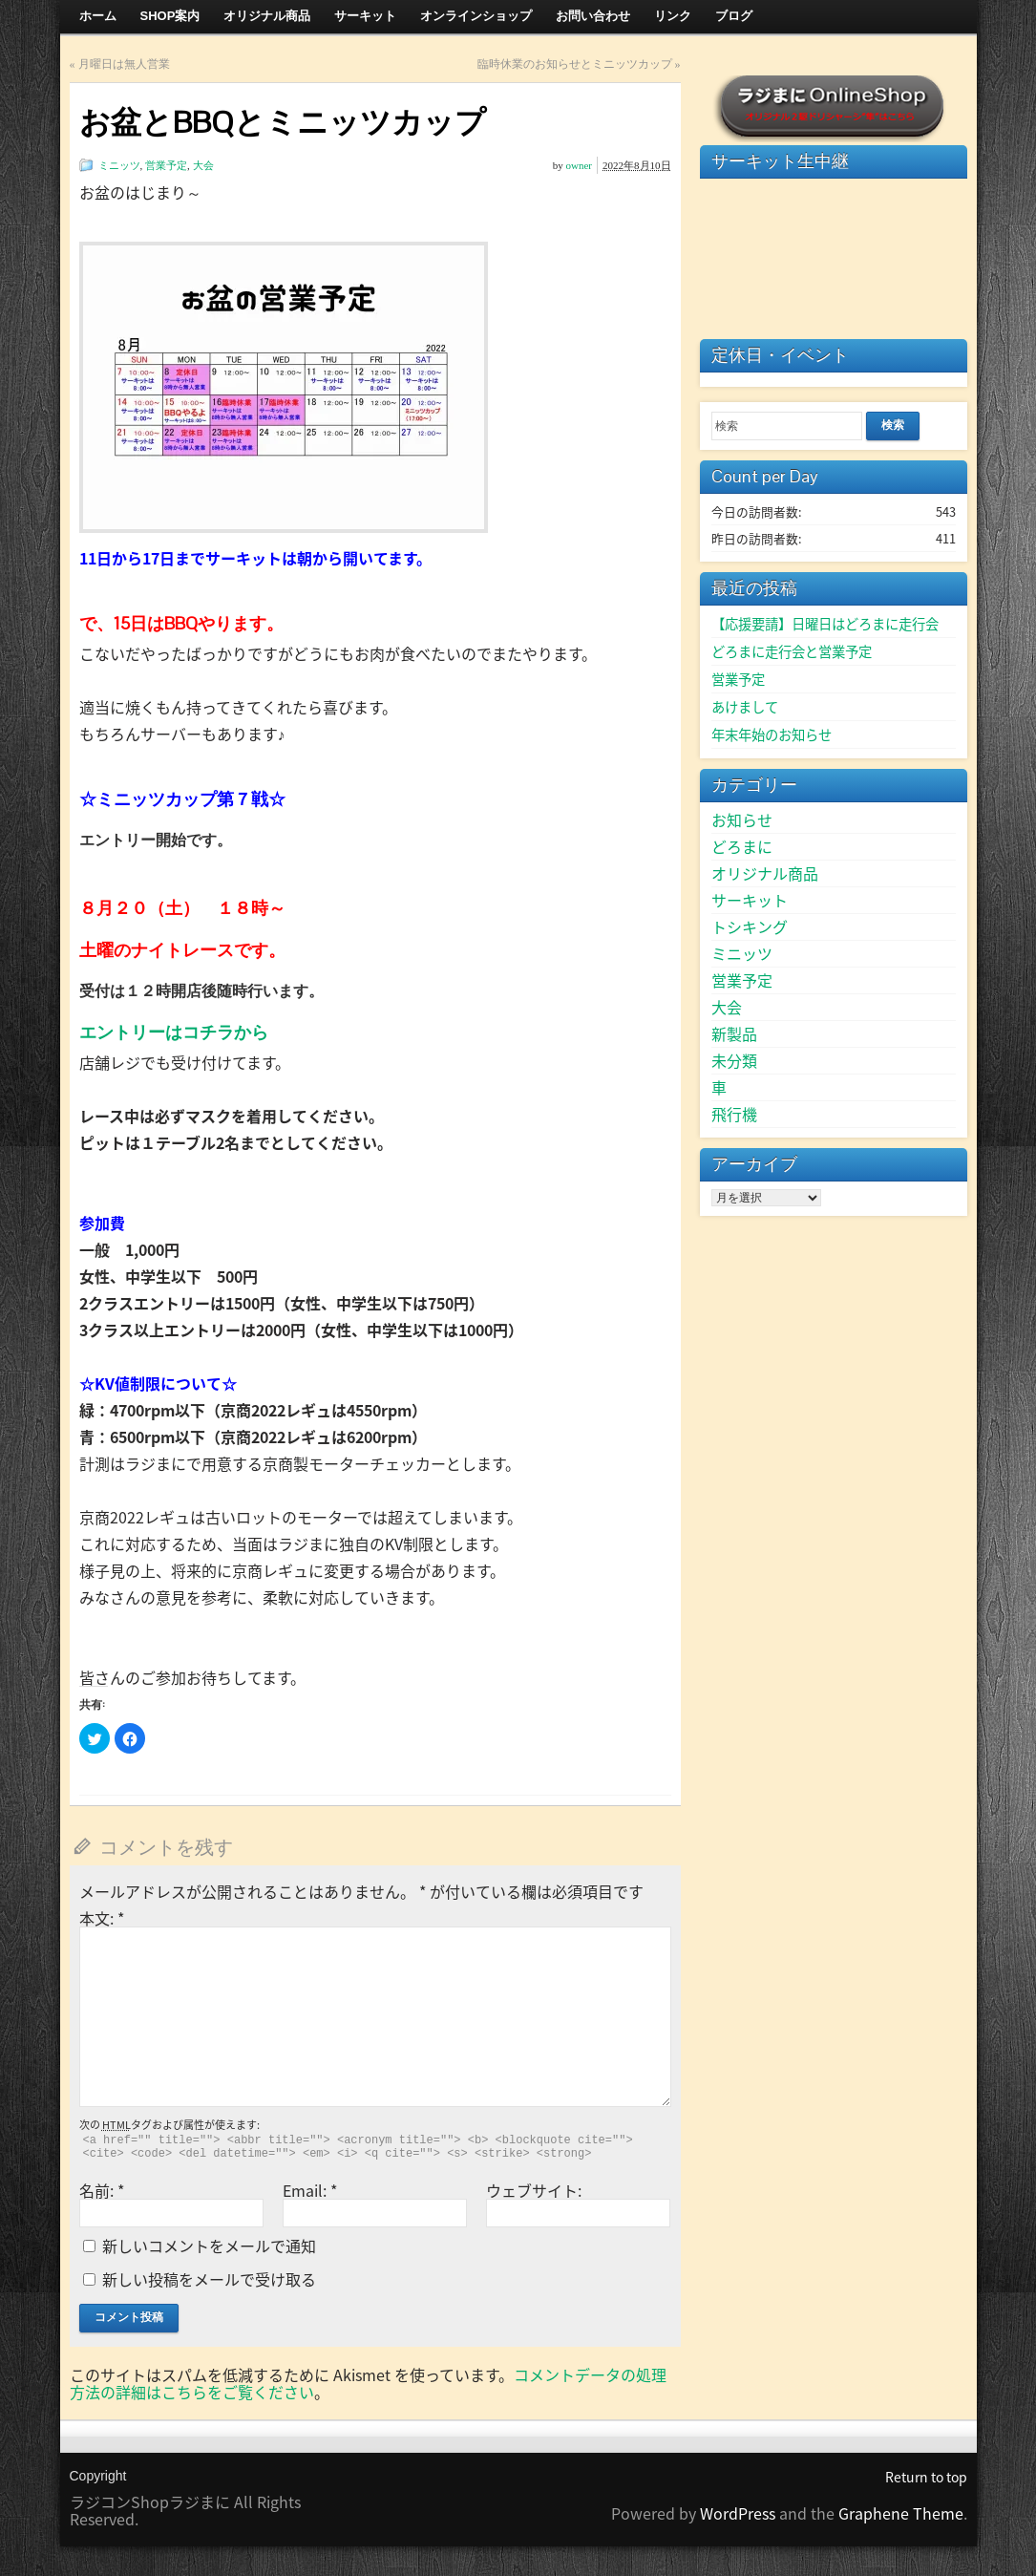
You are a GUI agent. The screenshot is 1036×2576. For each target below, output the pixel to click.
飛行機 (734, 1113)
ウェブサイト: (533, 2190)
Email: (310, 2190)
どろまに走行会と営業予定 (791, 651)
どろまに (741, 846)
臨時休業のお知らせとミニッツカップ (574, 64)
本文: (101, 1917)
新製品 (734, 1033)
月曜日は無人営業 (124, 64)
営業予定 (166, 165)
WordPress (737, 2512)
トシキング (749, 926)
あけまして (744, 706)
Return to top (926, 2476)
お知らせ (741, 819)
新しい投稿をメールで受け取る (209, 2278)
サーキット (749, 899)
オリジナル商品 (764, 873)
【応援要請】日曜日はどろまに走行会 (825, 623)
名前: (101, 2190)
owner (579, 165)
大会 (203, 165)
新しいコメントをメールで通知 (209, 2245)
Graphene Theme (900, 2512)
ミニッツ (119, 165)
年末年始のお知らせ (771, 734)
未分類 (734, 1060)
